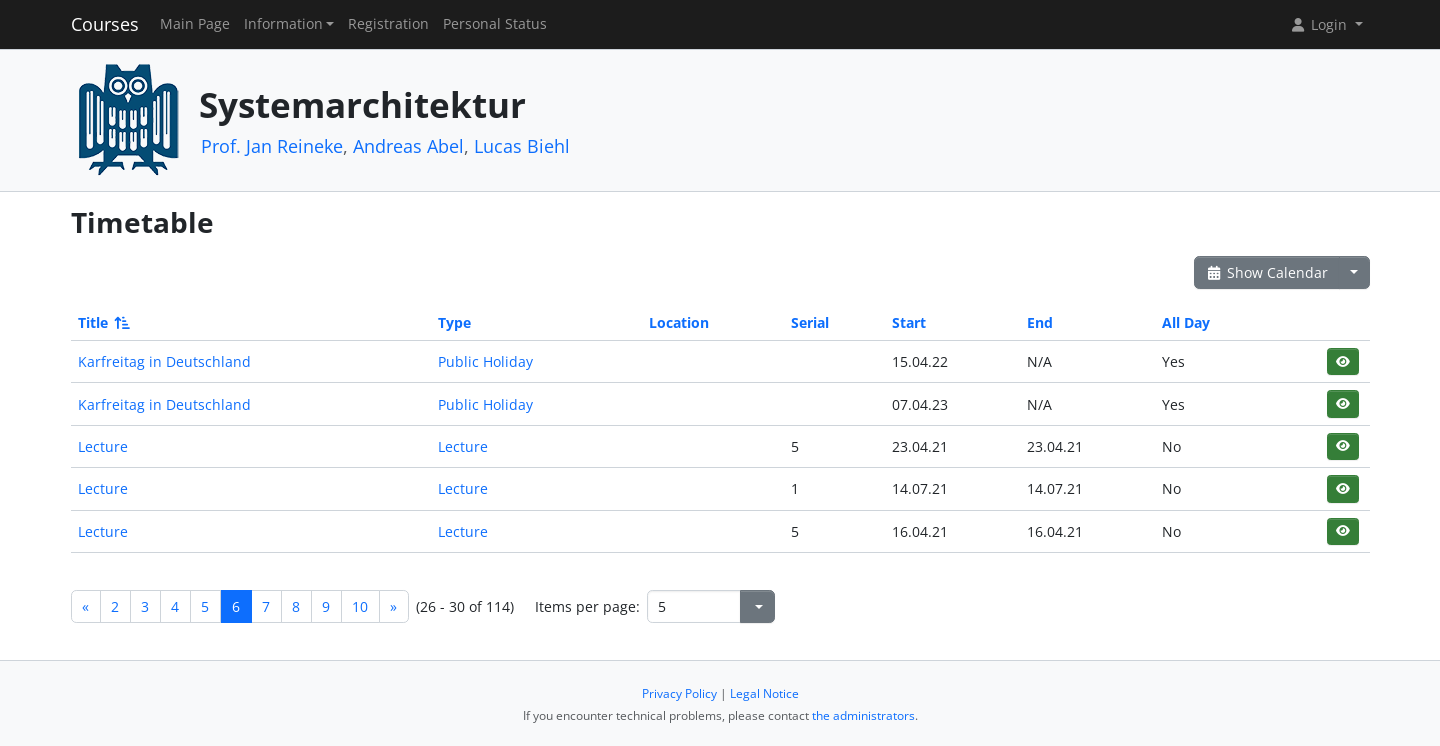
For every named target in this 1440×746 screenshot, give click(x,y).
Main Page (195, 24)
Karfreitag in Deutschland (164, 361)
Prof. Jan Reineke (272, 146)
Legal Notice (764, 693)
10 (360, 606)
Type (454, 322)
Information (283, 24)
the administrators (863, 715)
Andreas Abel (408, 146)
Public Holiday (485, 361)
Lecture (103, 446)
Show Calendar (1267, 272)
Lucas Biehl (522, 146)
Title (102, 322)
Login (1320, 24)
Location (679, 322)
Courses (105, 24)
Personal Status (495, 24)
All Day (1186, 322)
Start (909, 322)
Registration (388, 24)
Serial (810, 322)
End (1040, 322)
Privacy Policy (679, 693)
